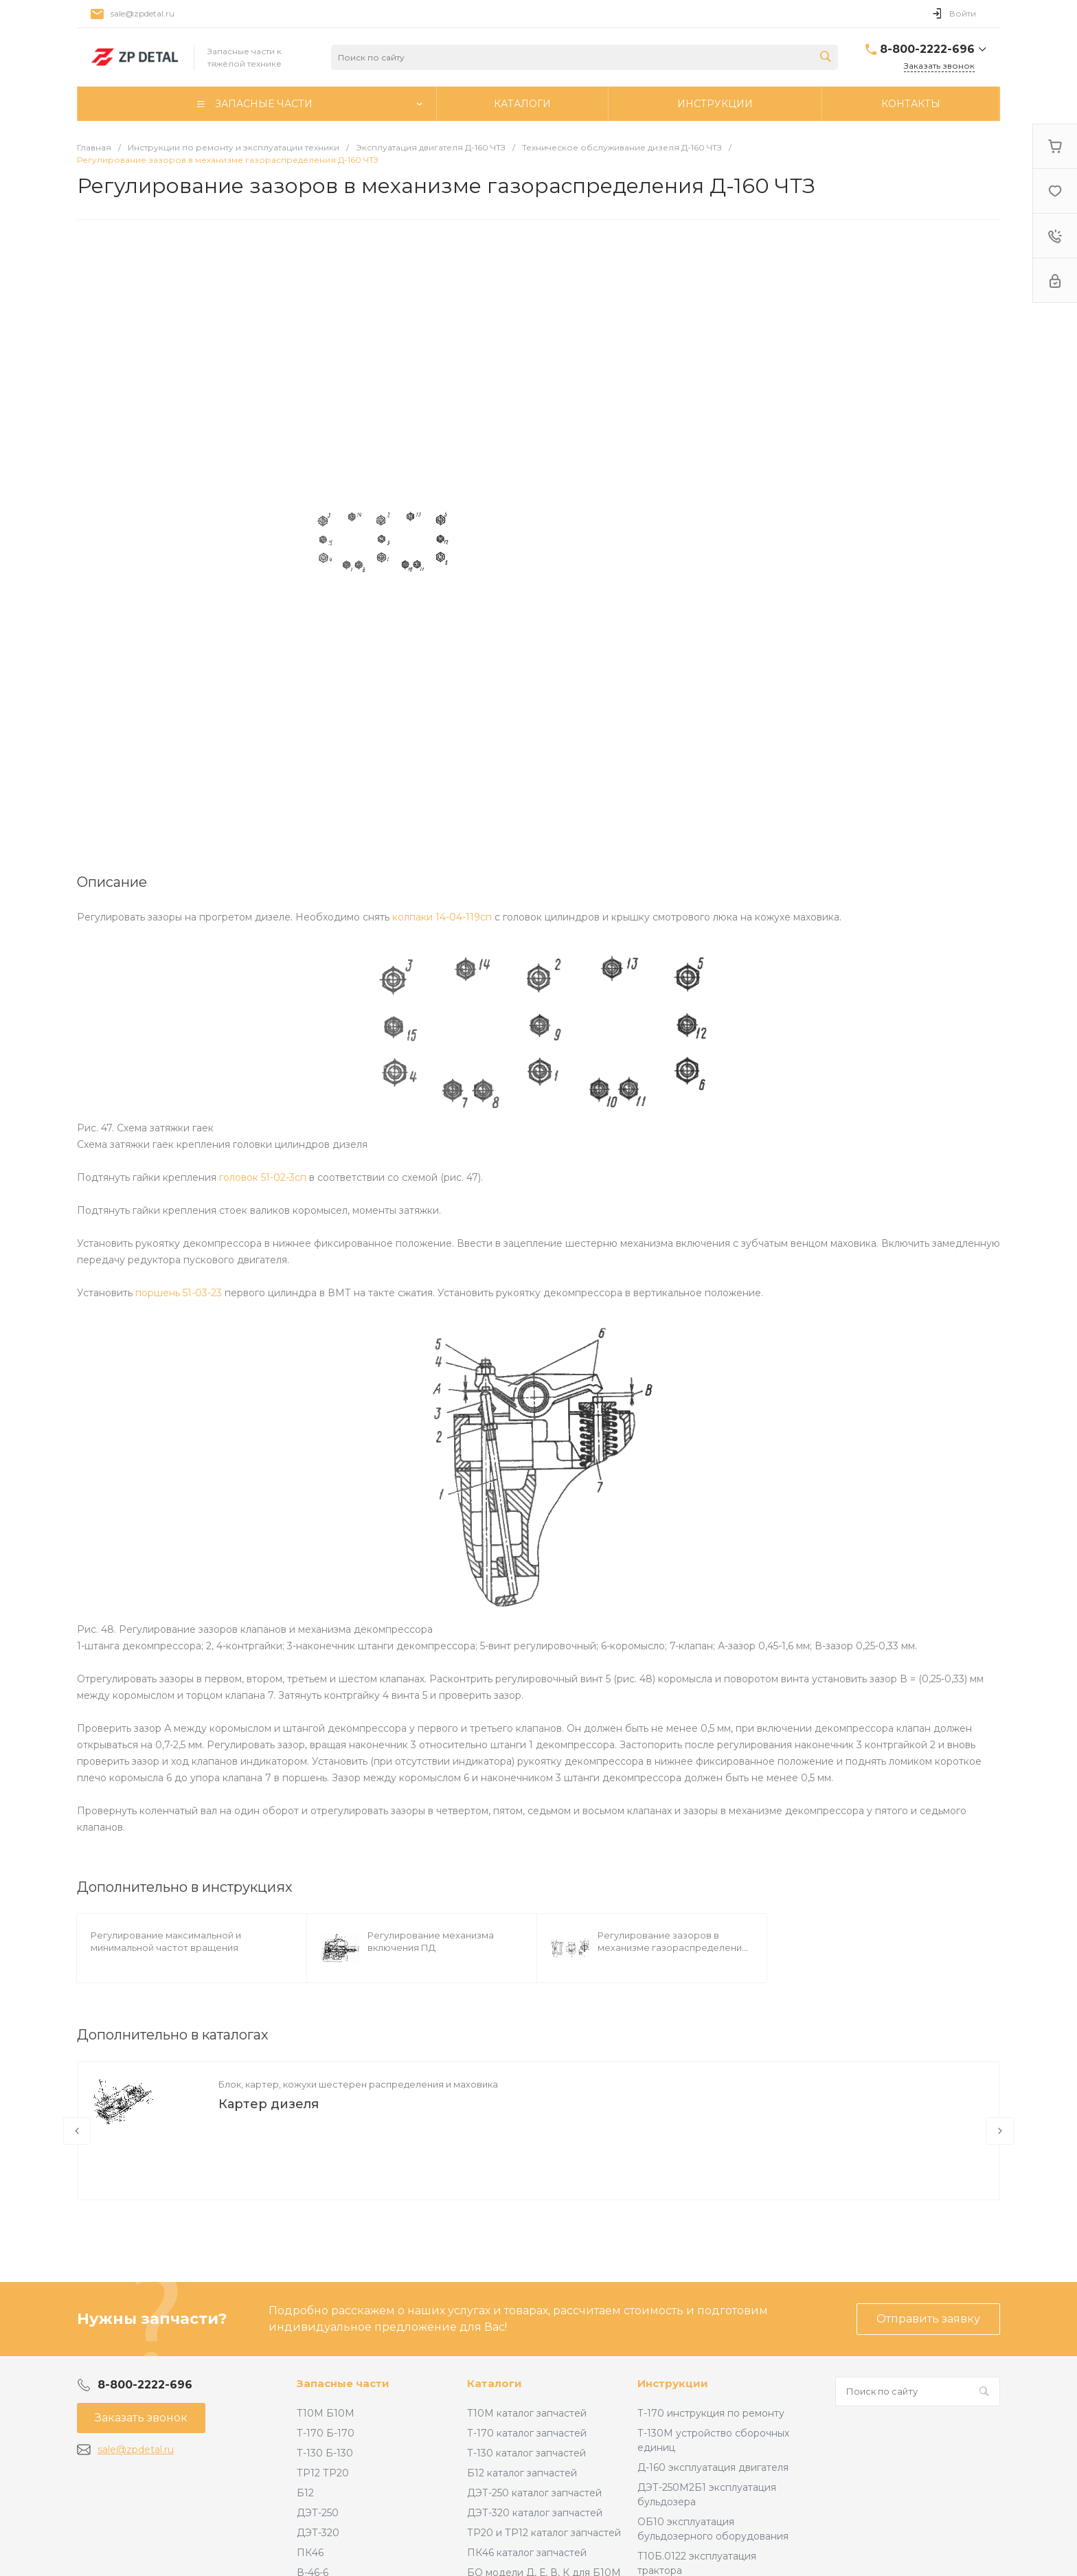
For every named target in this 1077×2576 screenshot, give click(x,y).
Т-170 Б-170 (325, 2433)
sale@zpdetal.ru (142, 13)
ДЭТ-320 (318, 2533)
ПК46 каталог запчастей (527, 2552)
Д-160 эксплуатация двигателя (713, 2467)
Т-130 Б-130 (325, 2453)
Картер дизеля (268, 2104)
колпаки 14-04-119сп (442, 917)
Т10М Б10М (325, 2413)
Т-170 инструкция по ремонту (710, 2413)
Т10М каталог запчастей (527, 2413)
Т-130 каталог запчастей (526, 2453)
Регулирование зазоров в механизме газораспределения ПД (672, 1947)
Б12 (305, 2493)
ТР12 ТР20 (323, 2473)
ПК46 (310, 2552)
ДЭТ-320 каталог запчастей (534, 2513)
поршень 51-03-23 (178, 1293)
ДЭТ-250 (318, 2513)
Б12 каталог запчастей (522, 2473)
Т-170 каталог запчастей (527, 2433)
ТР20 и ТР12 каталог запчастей (544, 2533)
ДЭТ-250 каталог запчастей (534, 2493)
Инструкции (672, 2383)
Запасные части (343, 2383)
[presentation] (77, 2131)
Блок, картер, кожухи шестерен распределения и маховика (358, 2084)
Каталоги (494, 2383)
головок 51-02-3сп (262, 1177)
